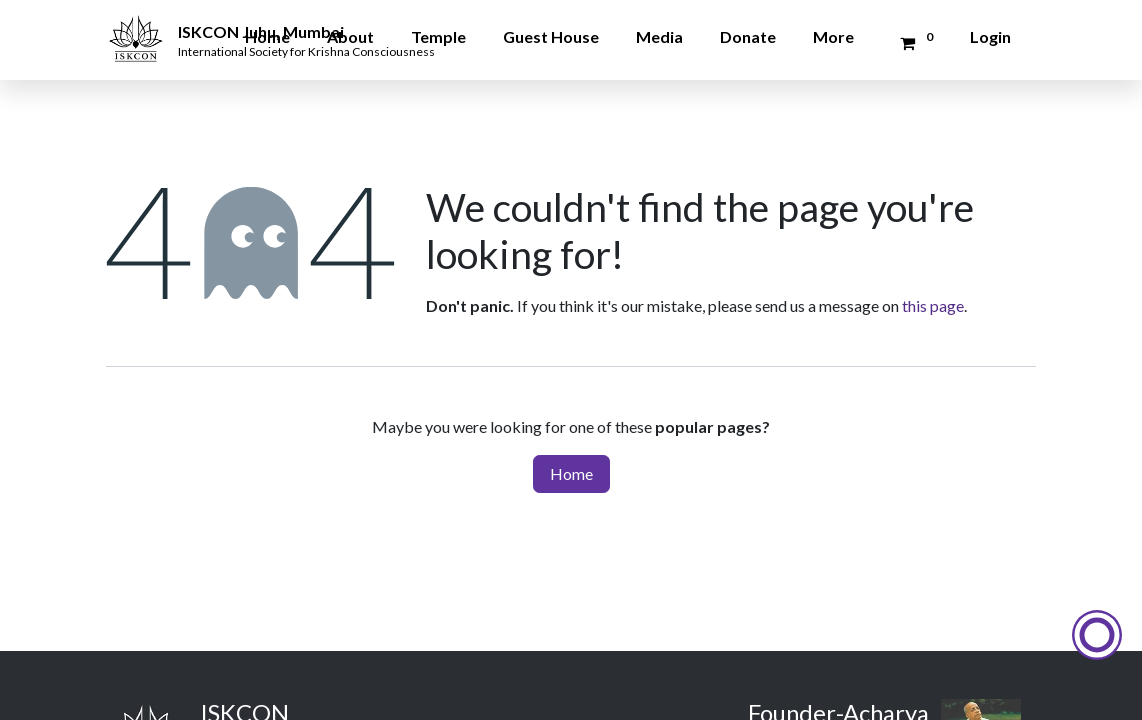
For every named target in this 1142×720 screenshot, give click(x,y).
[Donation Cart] (913, 43)
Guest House (551, 36)
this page (933, 305)
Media (659, 36)
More (833, 36)
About (350, 36)
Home (267, 36)
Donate (748, 36)
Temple (438, 36)
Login (990, 36)
